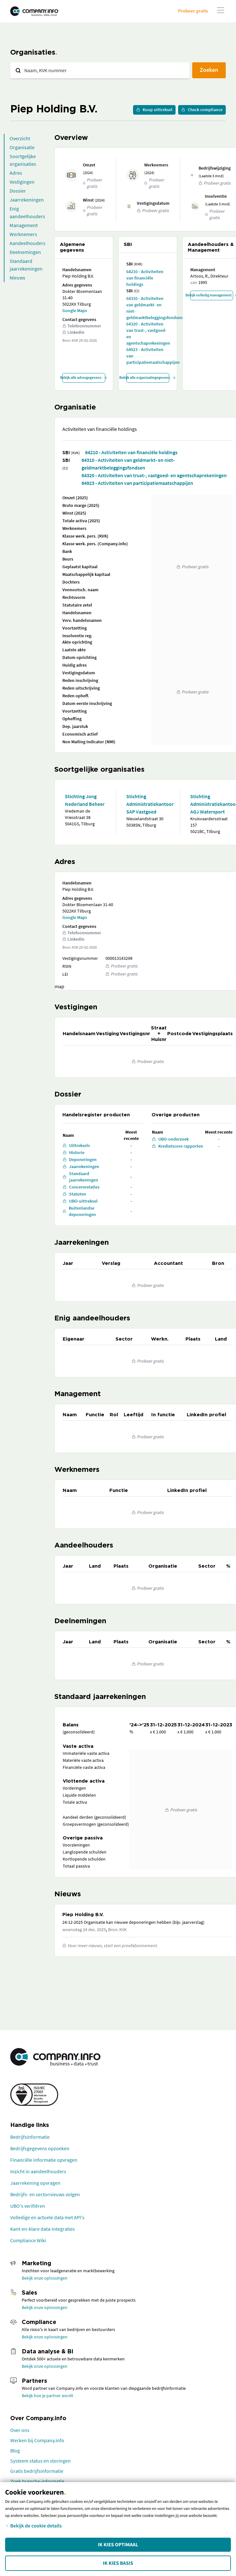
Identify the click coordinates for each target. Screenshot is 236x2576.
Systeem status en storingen (40, 2461)
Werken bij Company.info (37, 2440)
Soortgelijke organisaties (23, 160)
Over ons (19, 2430)
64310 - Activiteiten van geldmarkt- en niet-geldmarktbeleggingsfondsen (147, 307)
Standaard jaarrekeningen (26, 265)
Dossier (18, 190)
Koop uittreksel (154, 109)
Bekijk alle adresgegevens (83, 377)
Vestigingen (22, 182)
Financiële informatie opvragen (43, 2160)
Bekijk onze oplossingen (44, 2278)
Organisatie (22, 147)
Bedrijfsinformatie (30, 2137)
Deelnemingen (25, 252)
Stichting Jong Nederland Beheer (85, 800)
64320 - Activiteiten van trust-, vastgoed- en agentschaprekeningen (147, 333)
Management (24, 225)
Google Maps (74, 310)
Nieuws (17, 277)
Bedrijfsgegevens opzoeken (39, 2148)
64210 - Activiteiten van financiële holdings (144, 278)
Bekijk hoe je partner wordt (47, 2395)
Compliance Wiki (28, 2240)
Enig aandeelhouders (27, 212)
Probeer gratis (193, 11)
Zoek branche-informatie (37, 2481)
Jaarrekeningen (27, 199)
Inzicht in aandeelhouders (38, 2171)
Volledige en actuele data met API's (47, 2217)
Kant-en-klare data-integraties (42, 2229)
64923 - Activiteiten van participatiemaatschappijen (147, 356)
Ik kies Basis (118, 2563)
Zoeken (209, 69)
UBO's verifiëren (27, 2206)
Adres (16, 173)
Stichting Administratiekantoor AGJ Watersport (210, 804)
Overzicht (20, 138)
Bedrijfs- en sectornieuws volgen (45, 2194)
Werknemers (23, 234)
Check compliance (202, 109)
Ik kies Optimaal (118, 2545)
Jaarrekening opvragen (35, 2183)
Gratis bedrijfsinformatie (36, 2471)
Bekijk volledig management (211, 295)
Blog (15, 2450)
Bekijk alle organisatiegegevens (147, 377)
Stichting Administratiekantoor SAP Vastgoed (147, 804)
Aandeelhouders (27, 243)
